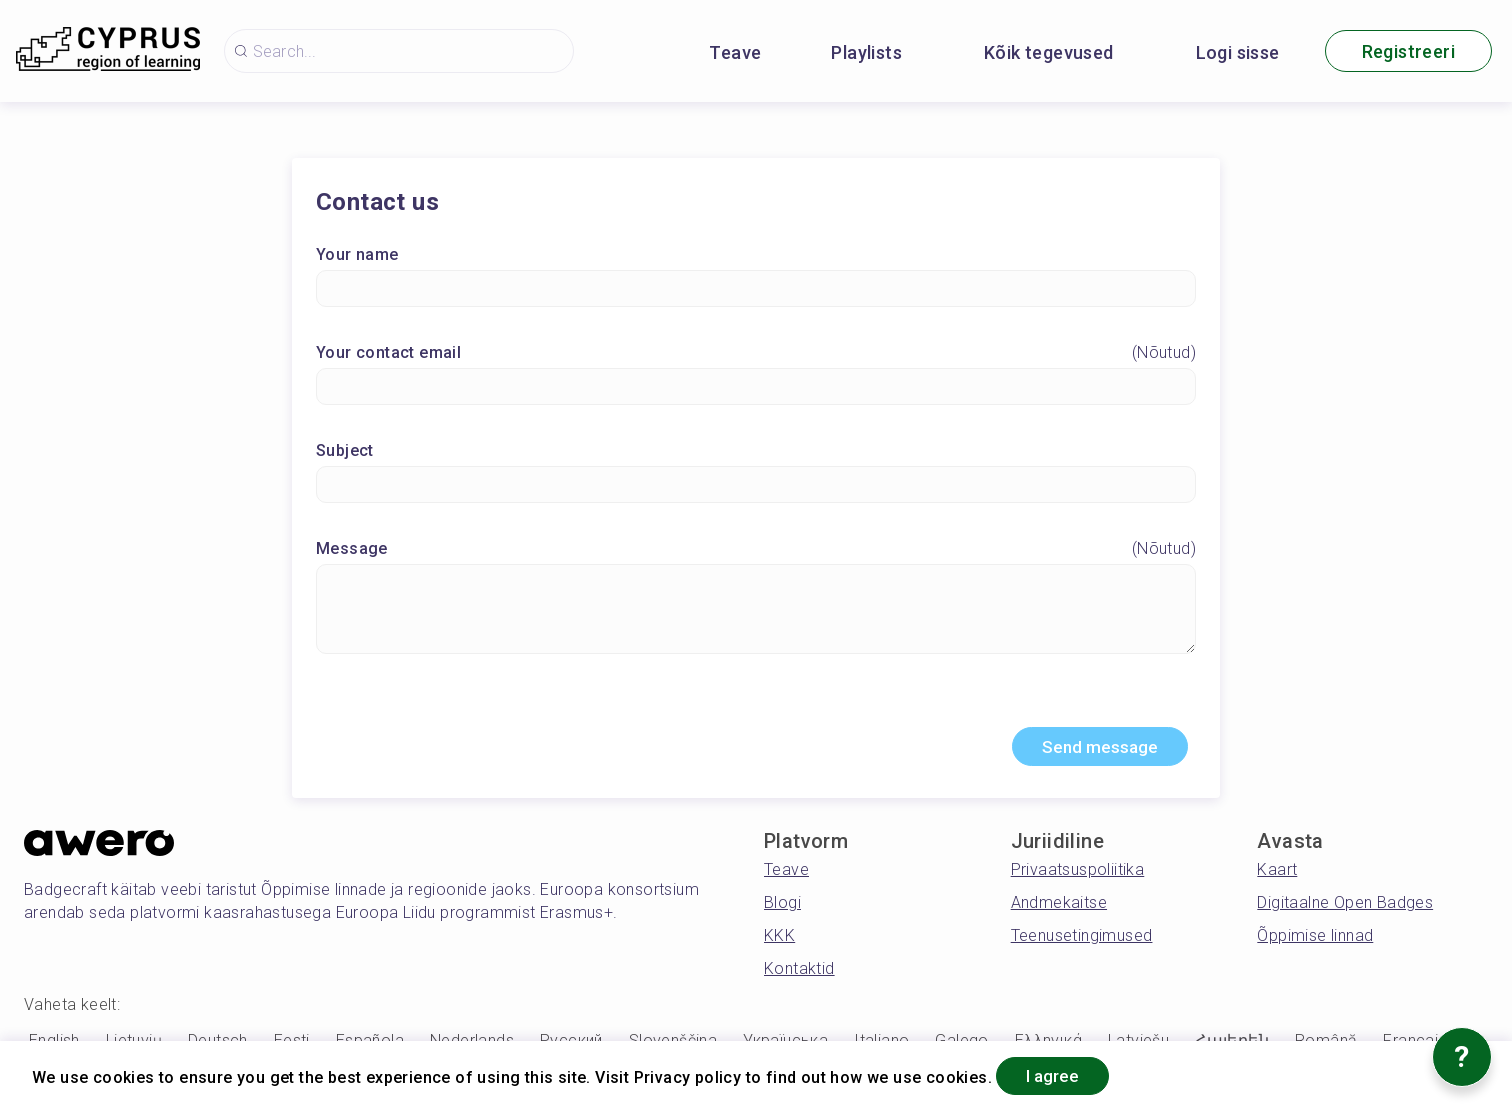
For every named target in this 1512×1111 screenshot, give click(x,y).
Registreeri (1408, 51)
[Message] (756, 611)
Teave (735, 52)
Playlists (866, 52)
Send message (1092, 750)
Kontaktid (799, 973)
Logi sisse (1238, 52)
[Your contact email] (756, 388)
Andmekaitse (1059, 907)
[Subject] (756, 486)
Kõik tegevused (1049, 52)
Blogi (782, 907)
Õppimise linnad (1315, 940)
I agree (1061, 1074)
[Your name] (756, 290)
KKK (779, 940)
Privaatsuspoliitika (1078, 874)
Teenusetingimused (1082, 940)
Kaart (1277, 874)
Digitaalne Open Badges (1345, 907)
